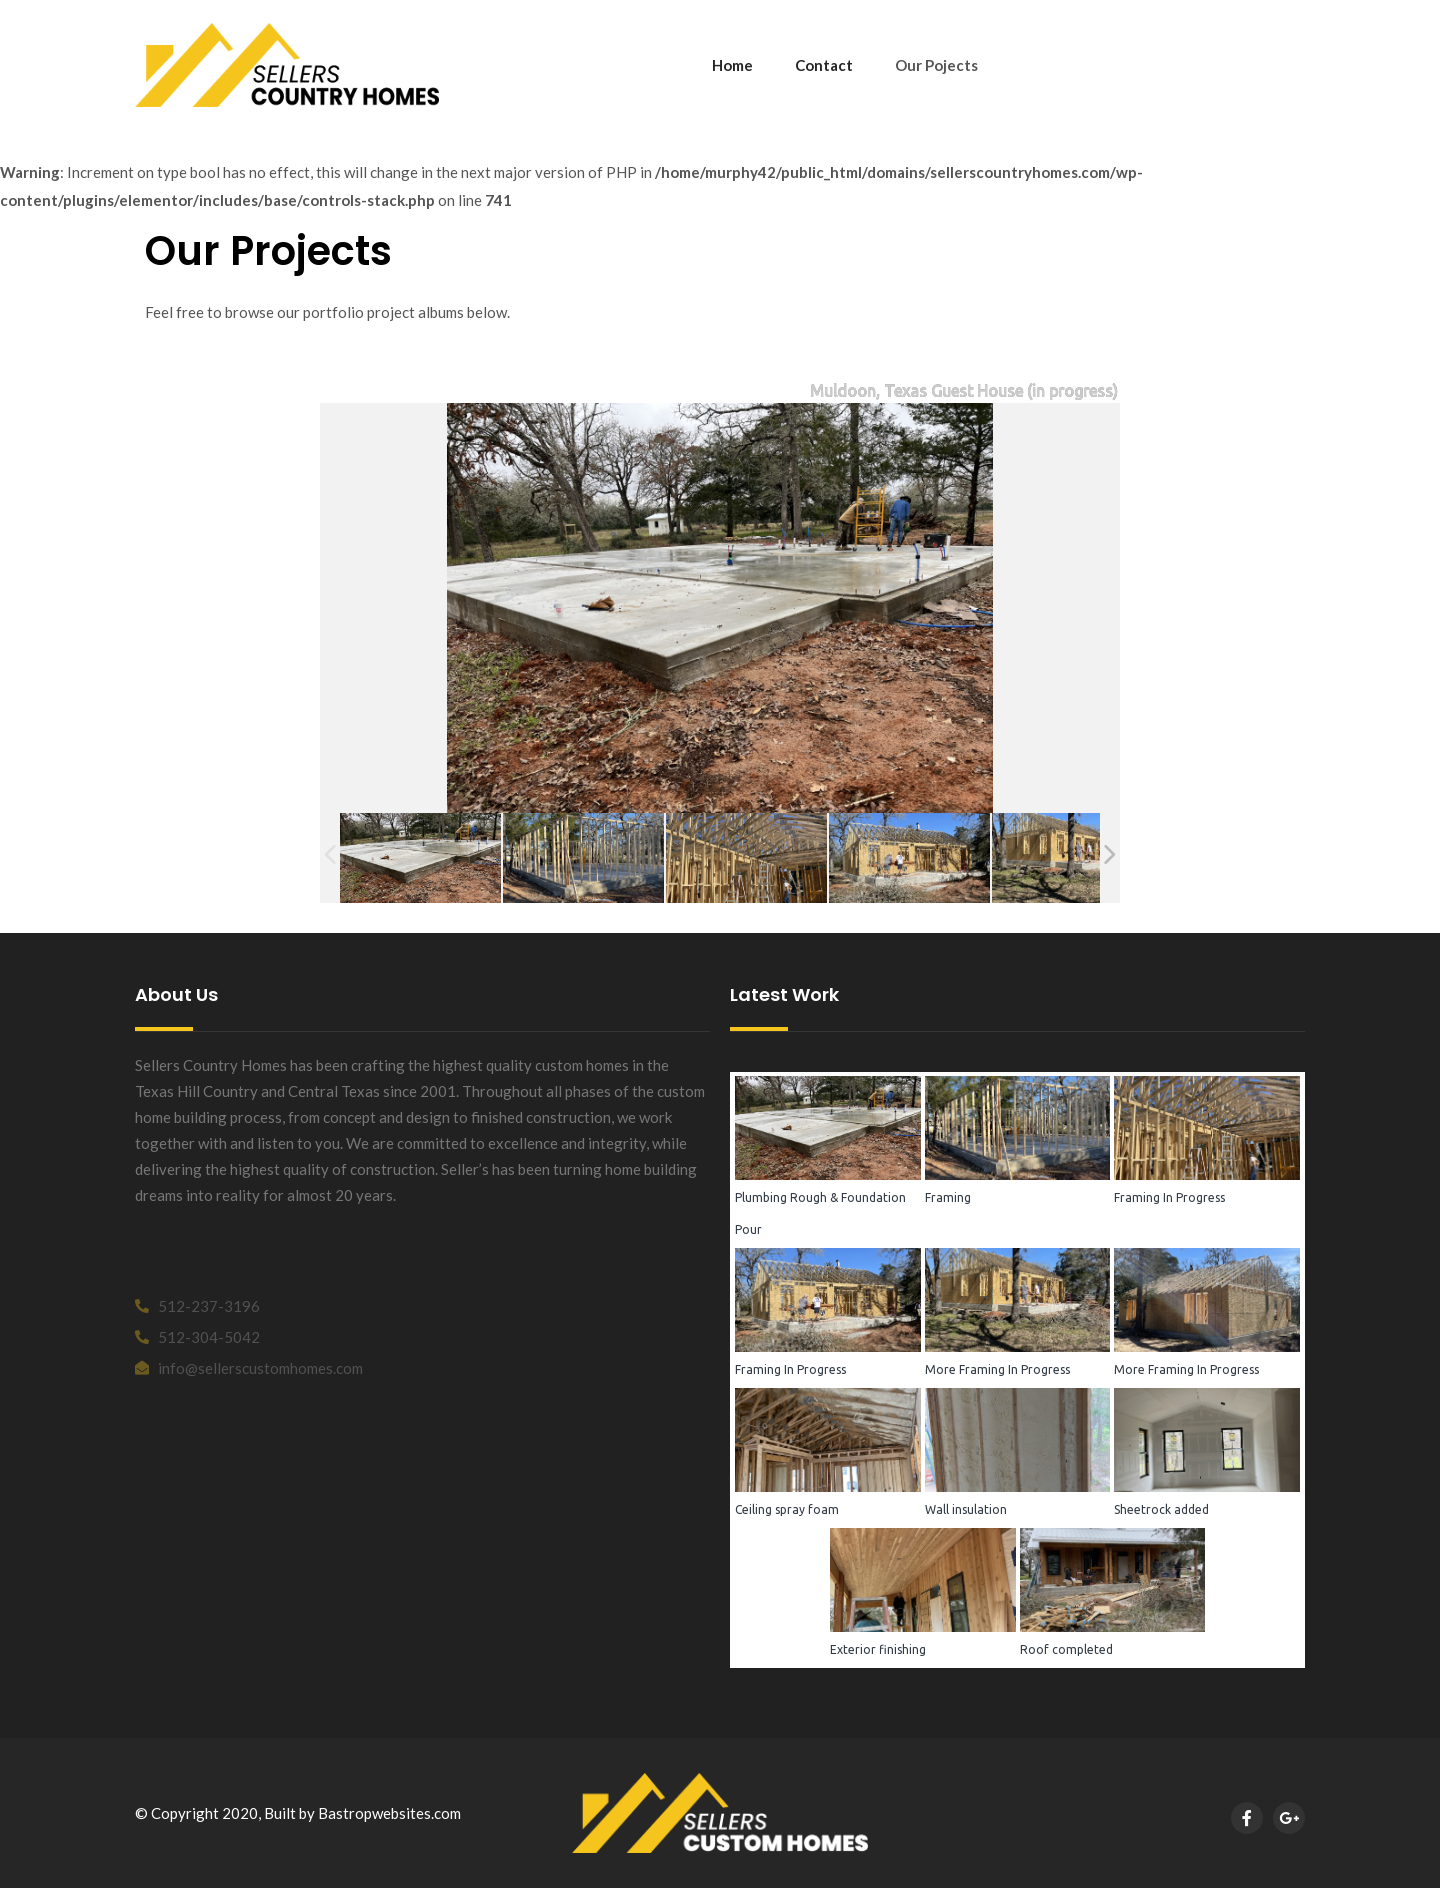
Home (732, 65)
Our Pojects (936, 65)
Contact (824, 65)
